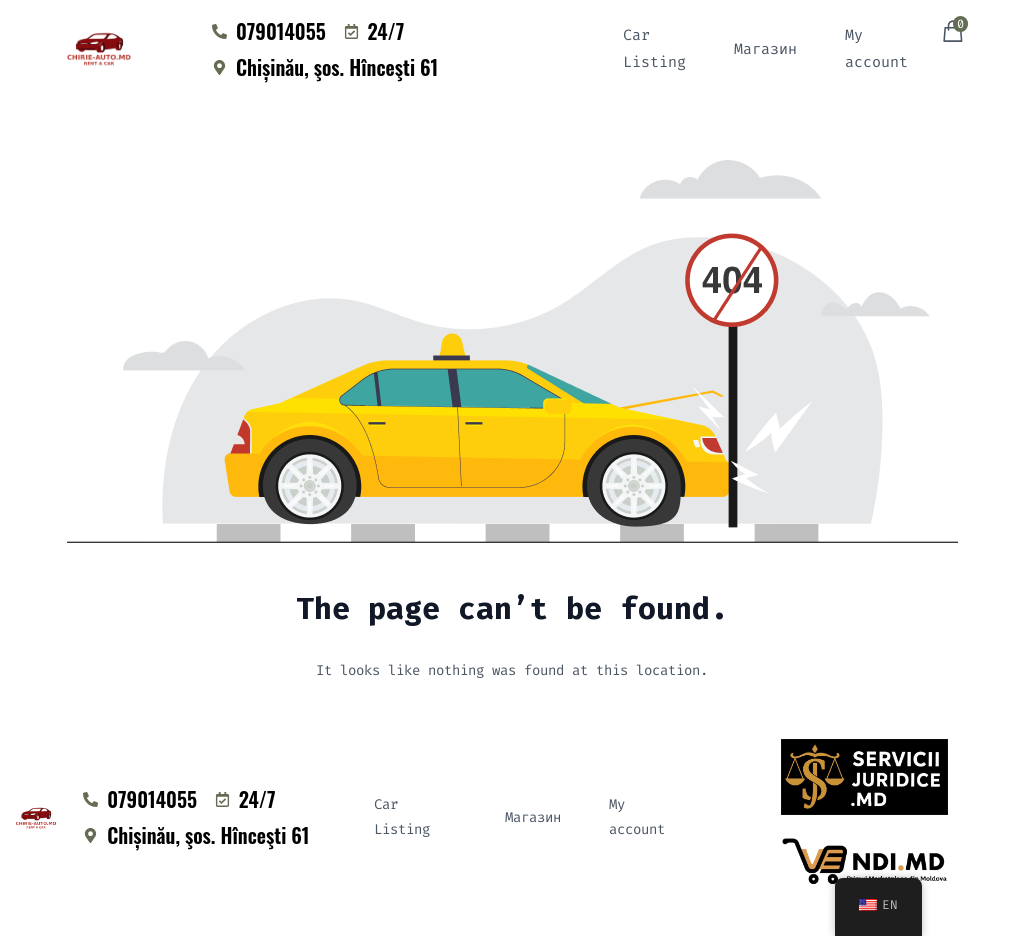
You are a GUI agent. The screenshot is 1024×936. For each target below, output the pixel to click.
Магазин (765, 49)
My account (876, 48)
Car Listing (654, 48)
